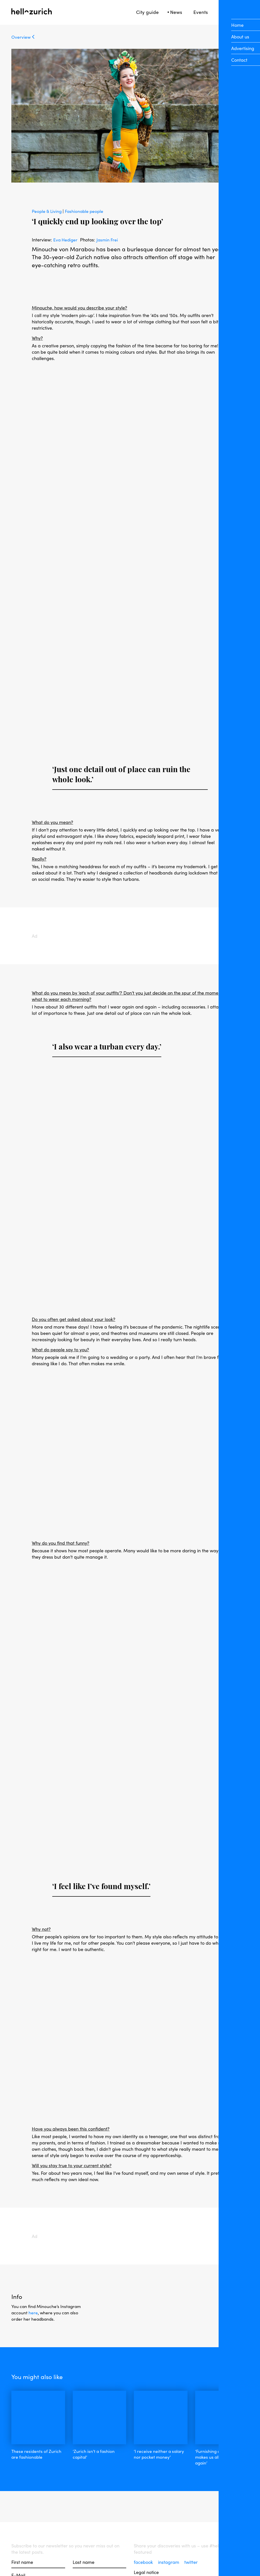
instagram (169, 2546)
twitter (191, 2546)
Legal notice (146, 2556)
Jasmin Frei (109, 239)
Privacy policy (148, 2571)
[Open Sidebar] (246, 12)
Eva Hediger (66, 239)
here (33, 2312)
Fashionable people (87, 211)
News (176, 12)
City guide (147, 12)
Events (200, 12)
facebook (144, 2546)
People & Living (48, 211)
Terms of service (150, 2563)
